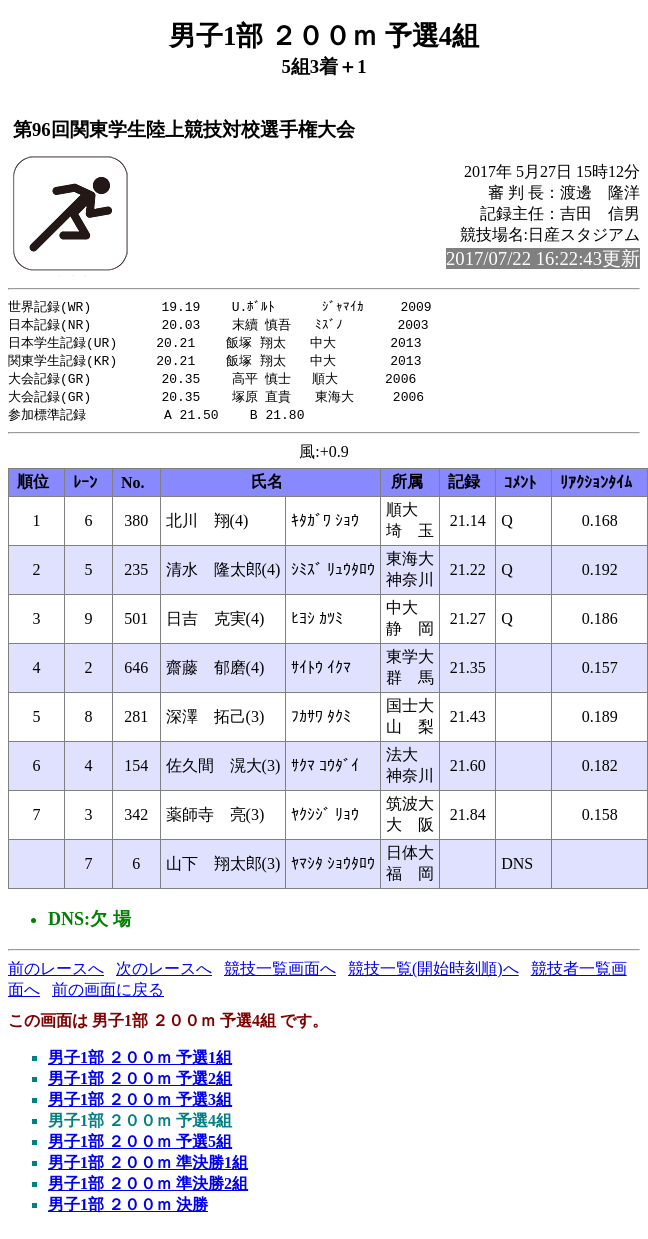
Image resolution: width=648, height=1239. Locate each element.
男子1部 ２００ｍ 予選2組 (140, 1085)
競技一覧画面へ (280, 975)
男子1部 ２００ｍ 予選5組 (140, 1148)
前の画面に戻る (108, 996)
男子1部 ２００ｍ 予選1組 (140, 1064)
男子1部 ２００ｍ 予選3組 (140, 1106)
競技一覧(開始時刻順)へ (433, 975)
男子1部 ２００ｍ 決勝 (128, 1211)
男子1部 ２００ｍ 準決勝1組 (148, 1169)
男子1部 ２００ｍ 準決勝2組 (148, 1190)
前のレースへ (56, 975)
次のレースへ (164, 975)
